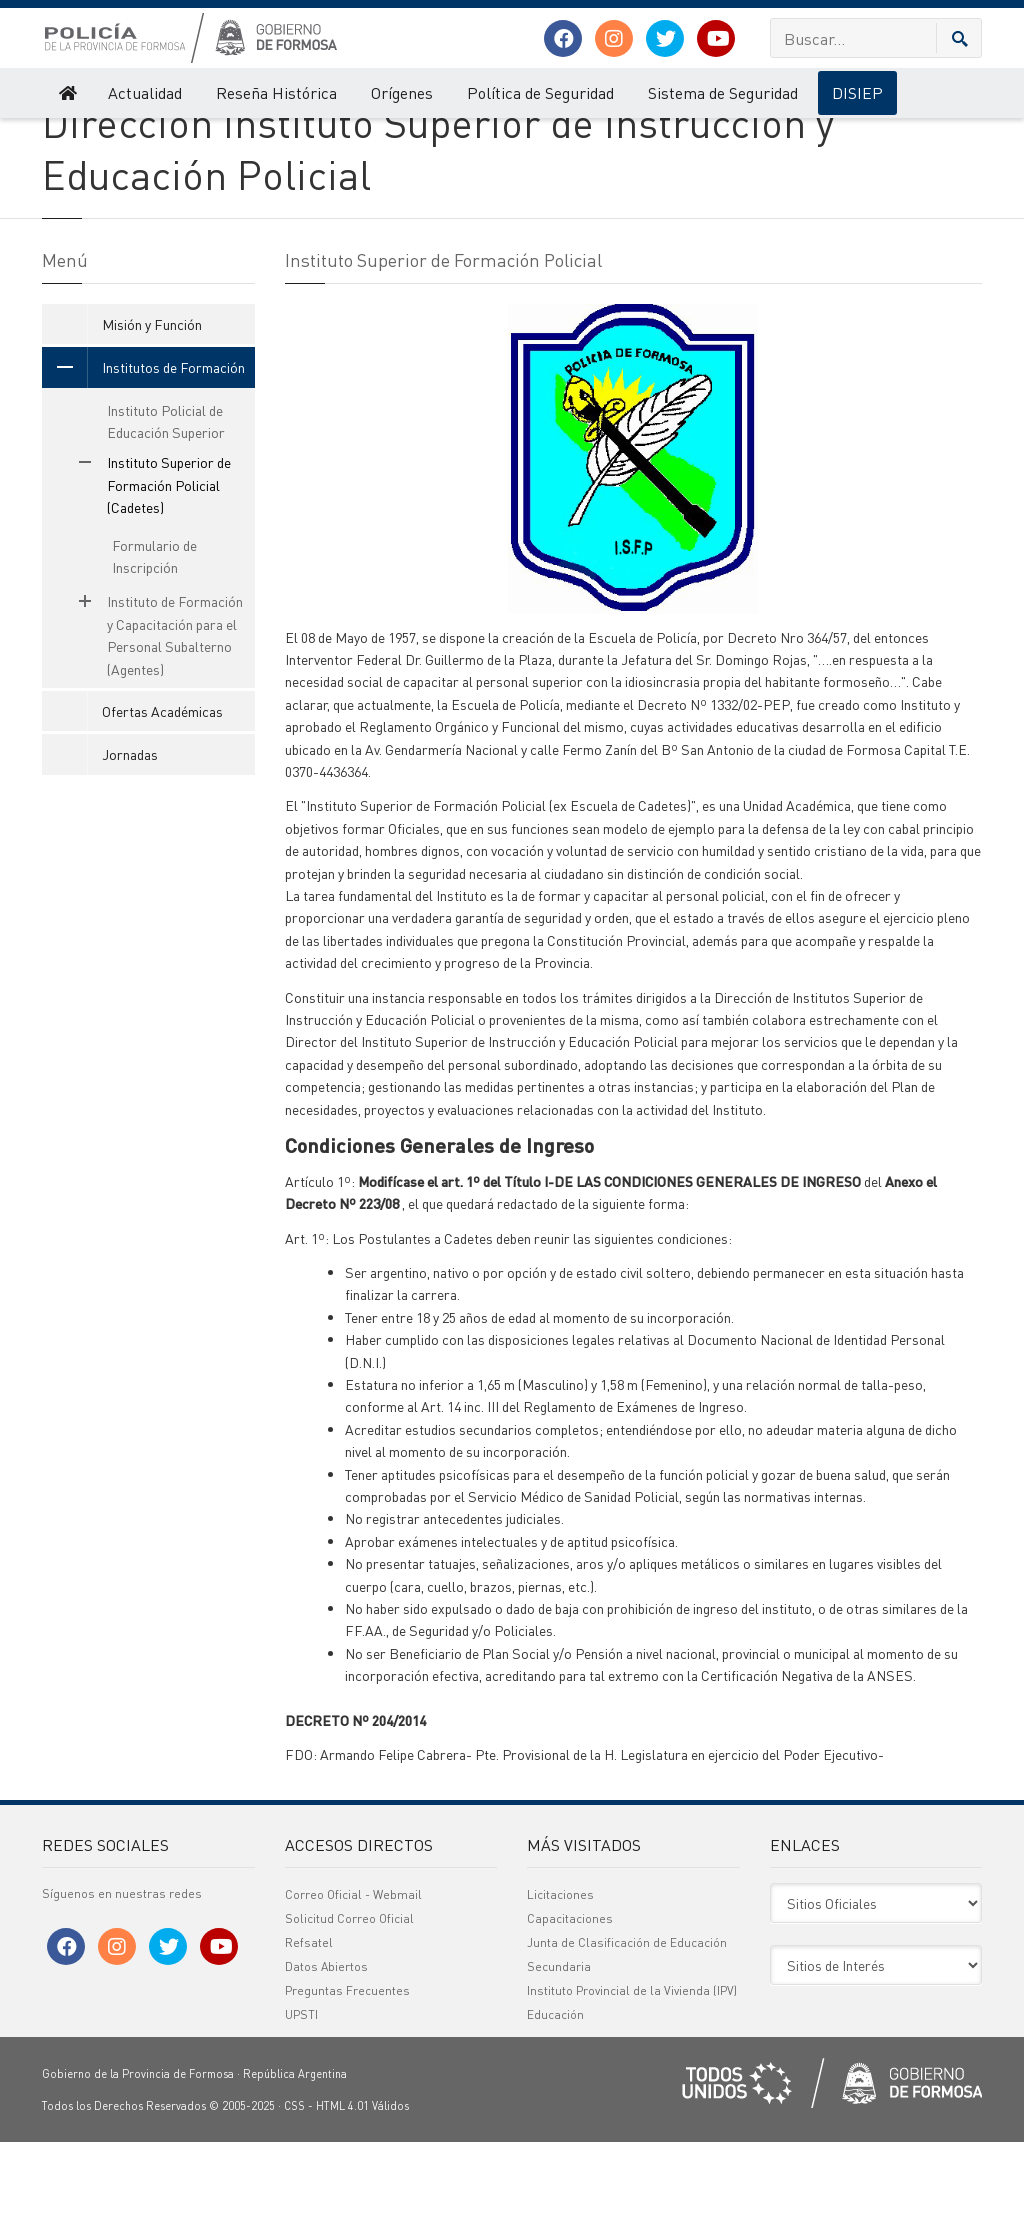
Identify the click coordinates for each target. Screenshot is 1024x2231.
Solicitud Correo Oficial (349, 2007)
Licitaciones (560, 1983)
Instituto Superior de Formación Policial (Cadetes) (418, 138)
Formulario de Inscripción (154, 644)
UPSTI (301, 2103)
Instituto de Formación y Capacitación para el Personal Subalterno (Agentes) (150, 724)
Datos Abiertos (326, 2055)
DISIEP (857, 92)
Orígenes (402, 92)
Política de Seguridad (540, 92)
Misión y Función (152, 412)
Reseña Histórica (276, 92)
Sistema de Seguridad (723, 92)
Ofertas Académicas (162, 799)
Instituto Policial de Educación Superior (166, 509)
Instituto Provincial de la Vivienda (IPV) (632, 2079)
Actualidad (145, 92)
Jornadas (130, 843)
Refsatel (309, 2031)
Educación (555, 2103)
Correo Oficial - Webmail (353, 1983)
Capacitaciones (570, 2007)
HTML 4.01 (342, 2195)
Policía (59, 138)
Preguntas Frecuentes (347, 2079)
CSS (294, 2195)
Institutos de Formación (210, 138)
